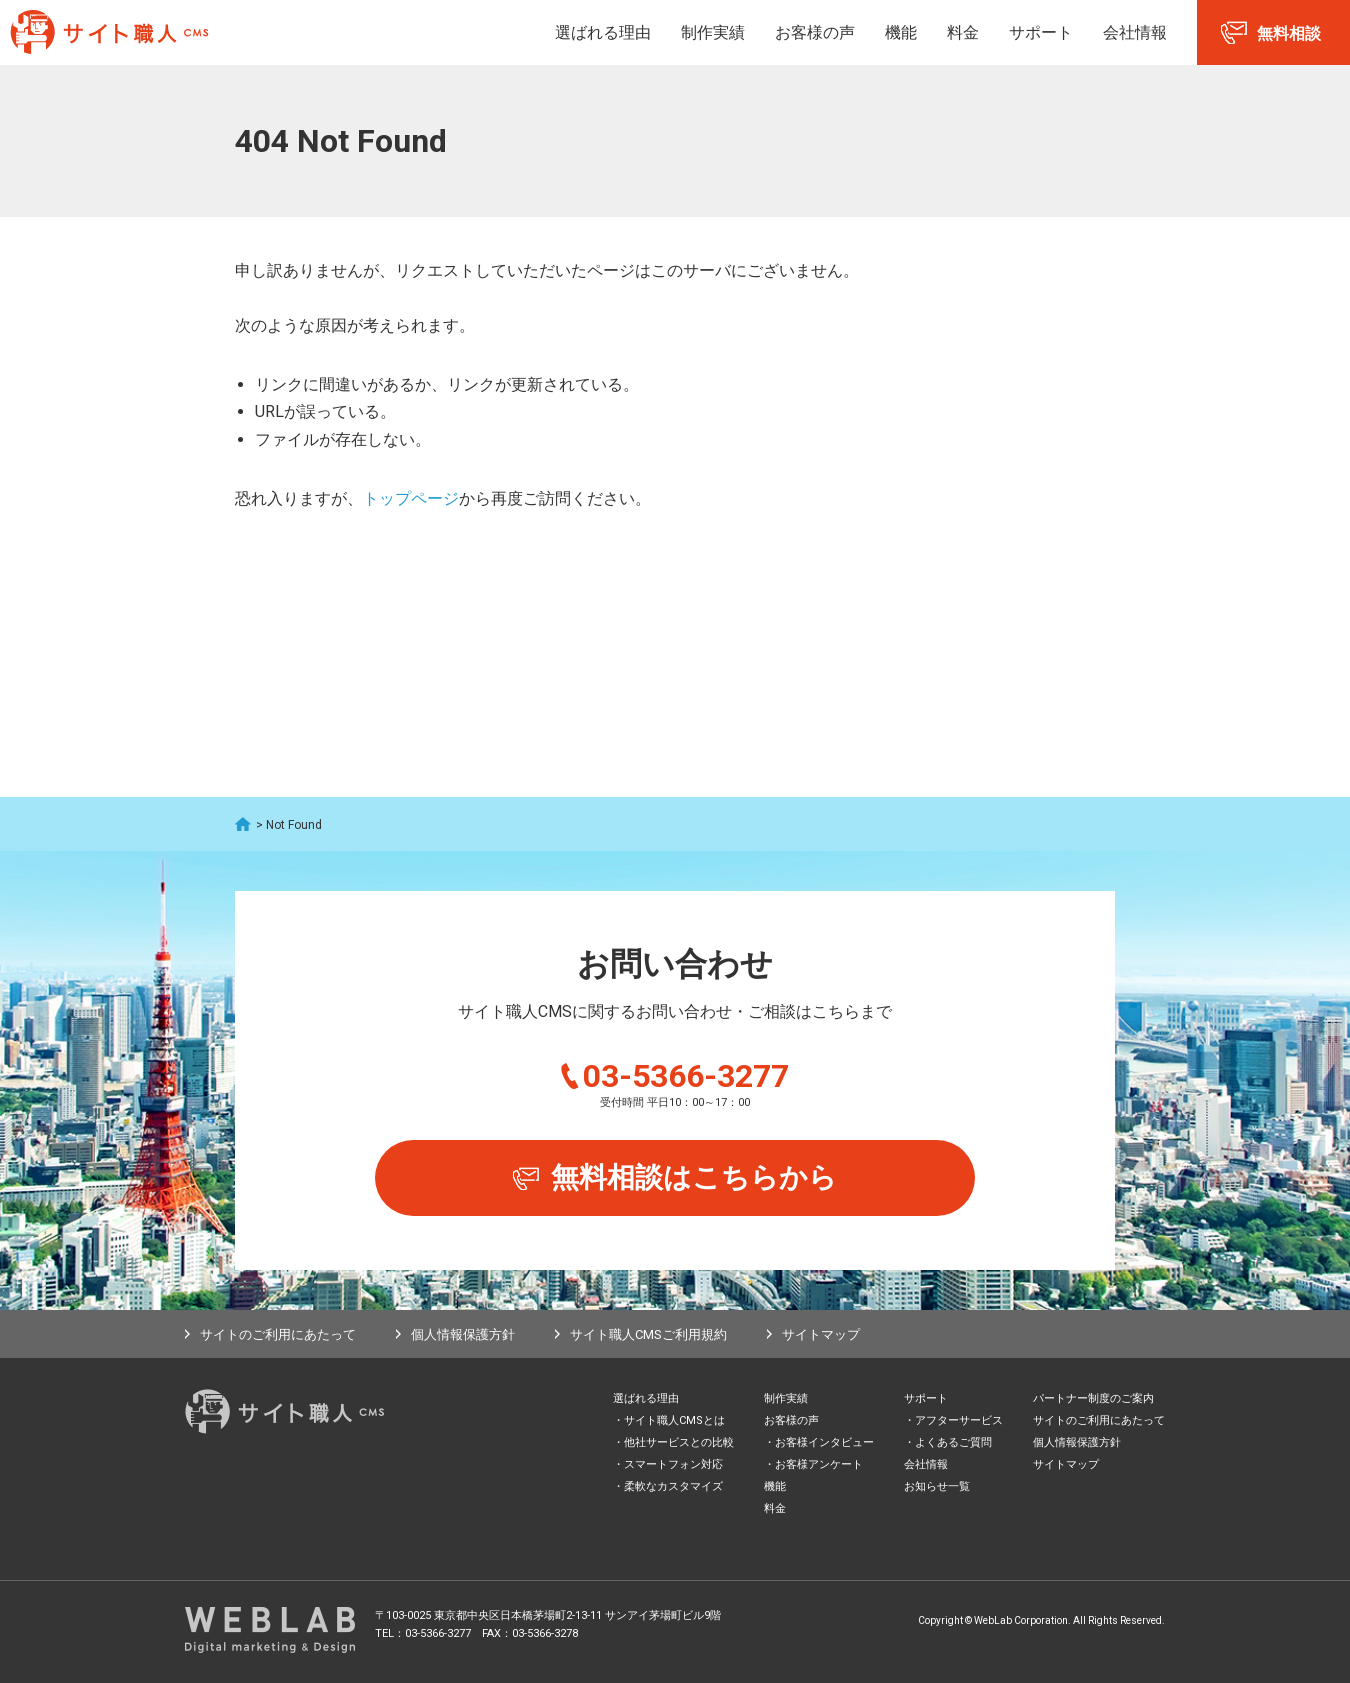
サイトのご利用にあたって (278, 1334)
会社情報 (1135, 32)
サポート (1041, 32)
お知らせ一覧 (937, 1486)
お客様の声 (815, 32)
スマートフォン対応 (673, 1464)
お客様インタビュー (824, 1442)
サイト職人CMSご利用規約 (648, 1334)
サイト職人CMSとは (674, 1420)
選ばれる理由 (603, 32)
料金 (963, 32)
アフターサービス (959, 1420)
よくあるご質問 (953, 1442)
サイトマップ (821, 1334)
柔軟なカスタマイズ (673, 1486)
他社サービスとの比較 (679, 1442)
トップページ (411, 498)
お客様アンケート (819, 1464)
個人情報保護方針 (463, 1334)
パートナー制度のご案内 (1093, 1398)
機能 (901, 32)
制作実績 (713, 32)
